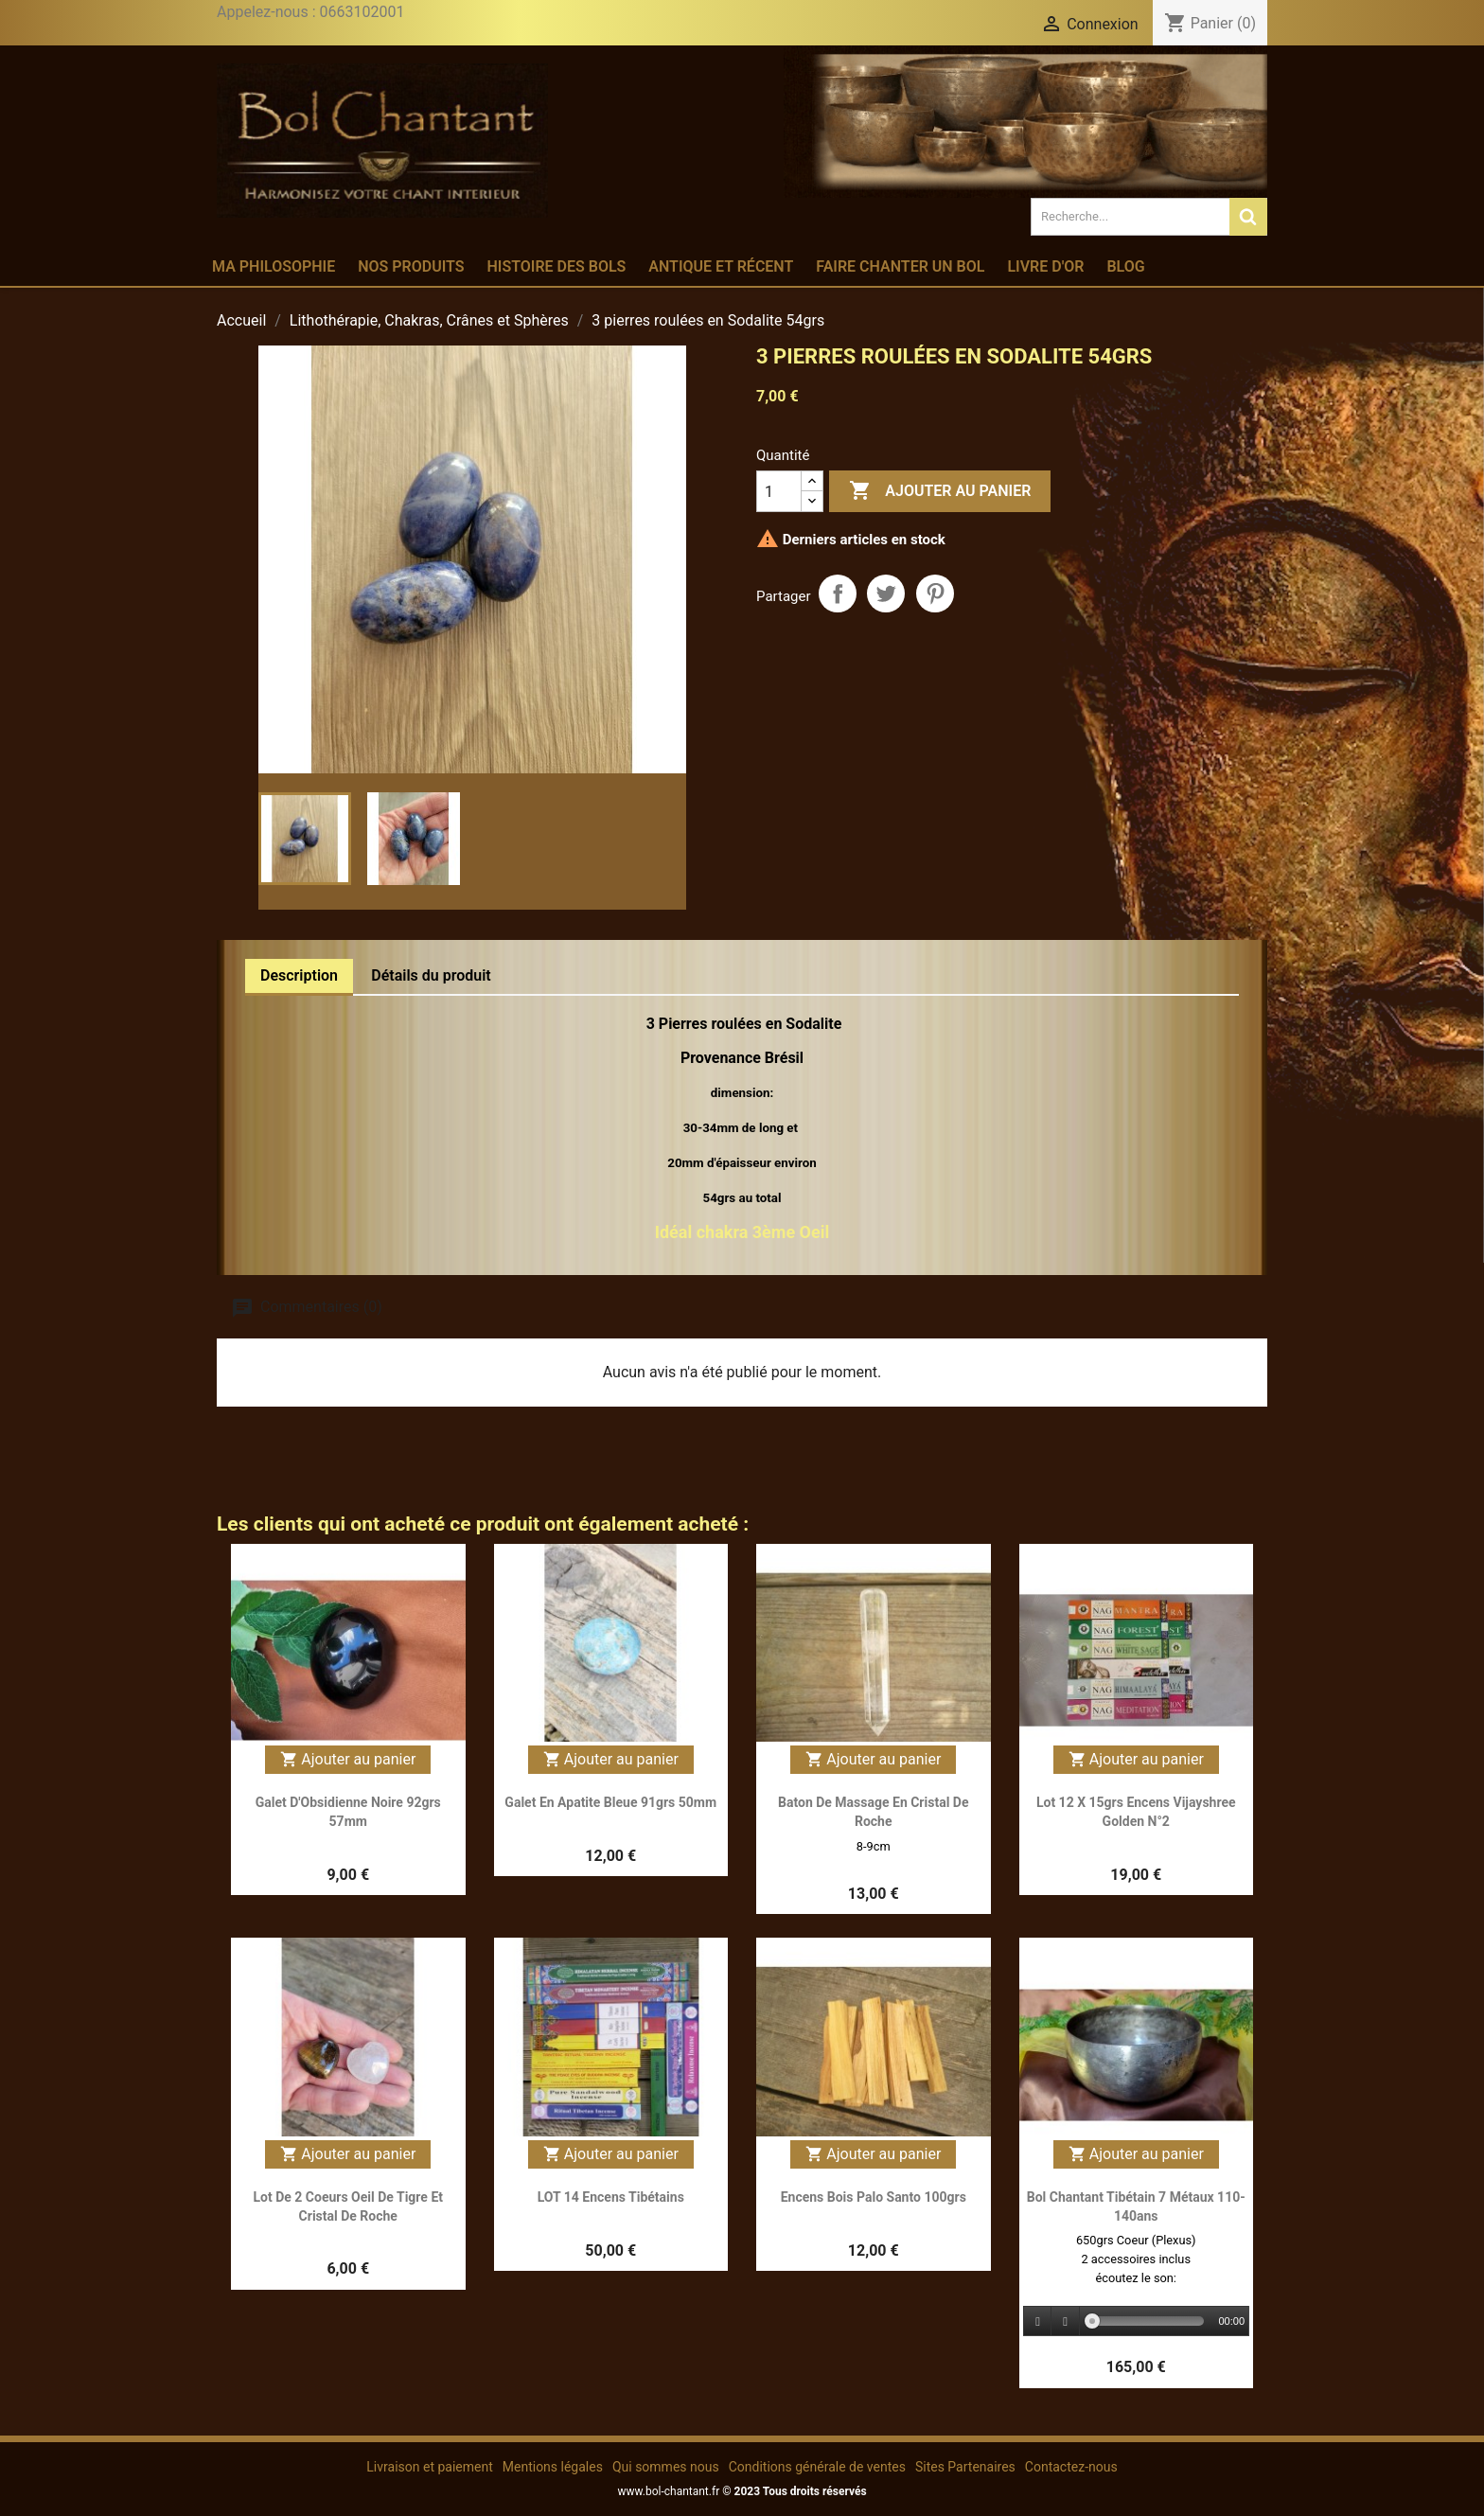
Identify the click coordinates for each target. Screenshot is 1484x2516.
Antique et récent (720, 266)
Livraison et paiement (429, 2466)
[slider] (1148, 2321)
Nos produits (411, 266)
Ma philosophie (273, 266)
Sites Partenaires (965, 2466)
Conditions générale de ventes (817, 2466)
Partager (838, 593)
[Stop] (1065, 2321)
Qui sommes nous (665, 2466)
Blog (1125, 266)
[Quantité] (779, 491)
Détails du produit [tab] (431, 975)
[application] (1136, 2322)
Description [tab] (299, 975)
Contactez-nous (1071, 2466)
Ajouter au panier (940, 491)
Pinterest (935, 593)
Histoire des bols (556, 266)
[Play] (1038, 2321)
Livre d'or (1045, 266)
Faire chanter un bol (900, 266)
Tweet (886, 593)
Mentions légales (553, 2466)
